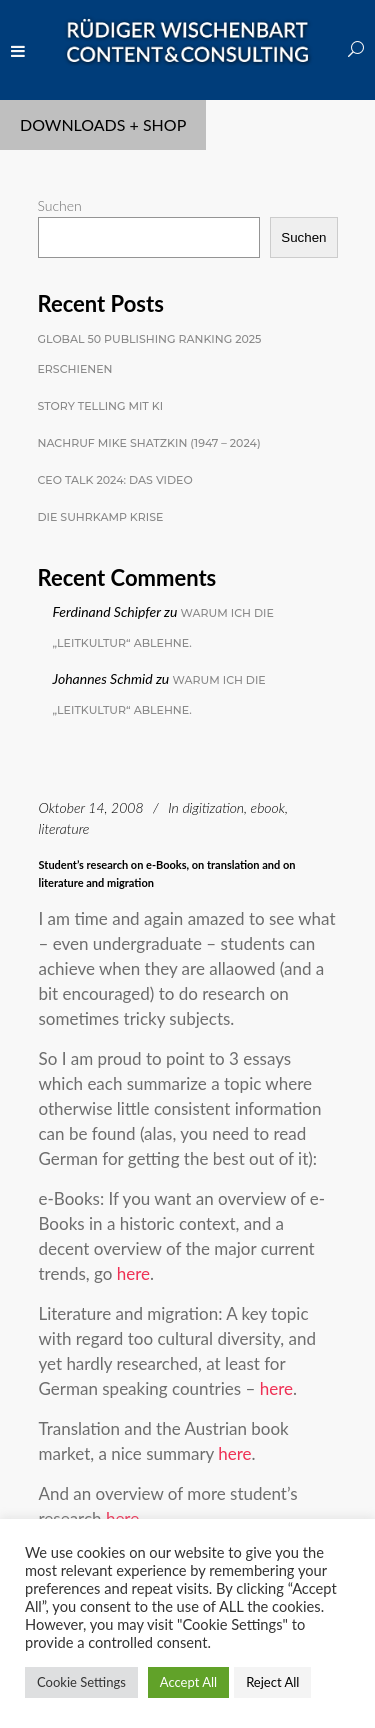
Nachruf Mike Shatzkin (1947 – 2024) (149, 443)
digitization (213, 807)
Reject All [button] (272, 1682)
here (133, 1273)
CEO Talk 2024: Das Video (115, 480)
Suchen (60, 205)
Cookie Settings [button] (81, 1682)
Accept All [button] (188, 1682)
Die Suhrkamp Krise (101, 517)
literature (64, 828)
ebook (268, 807)
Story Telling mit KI (101, 406)
